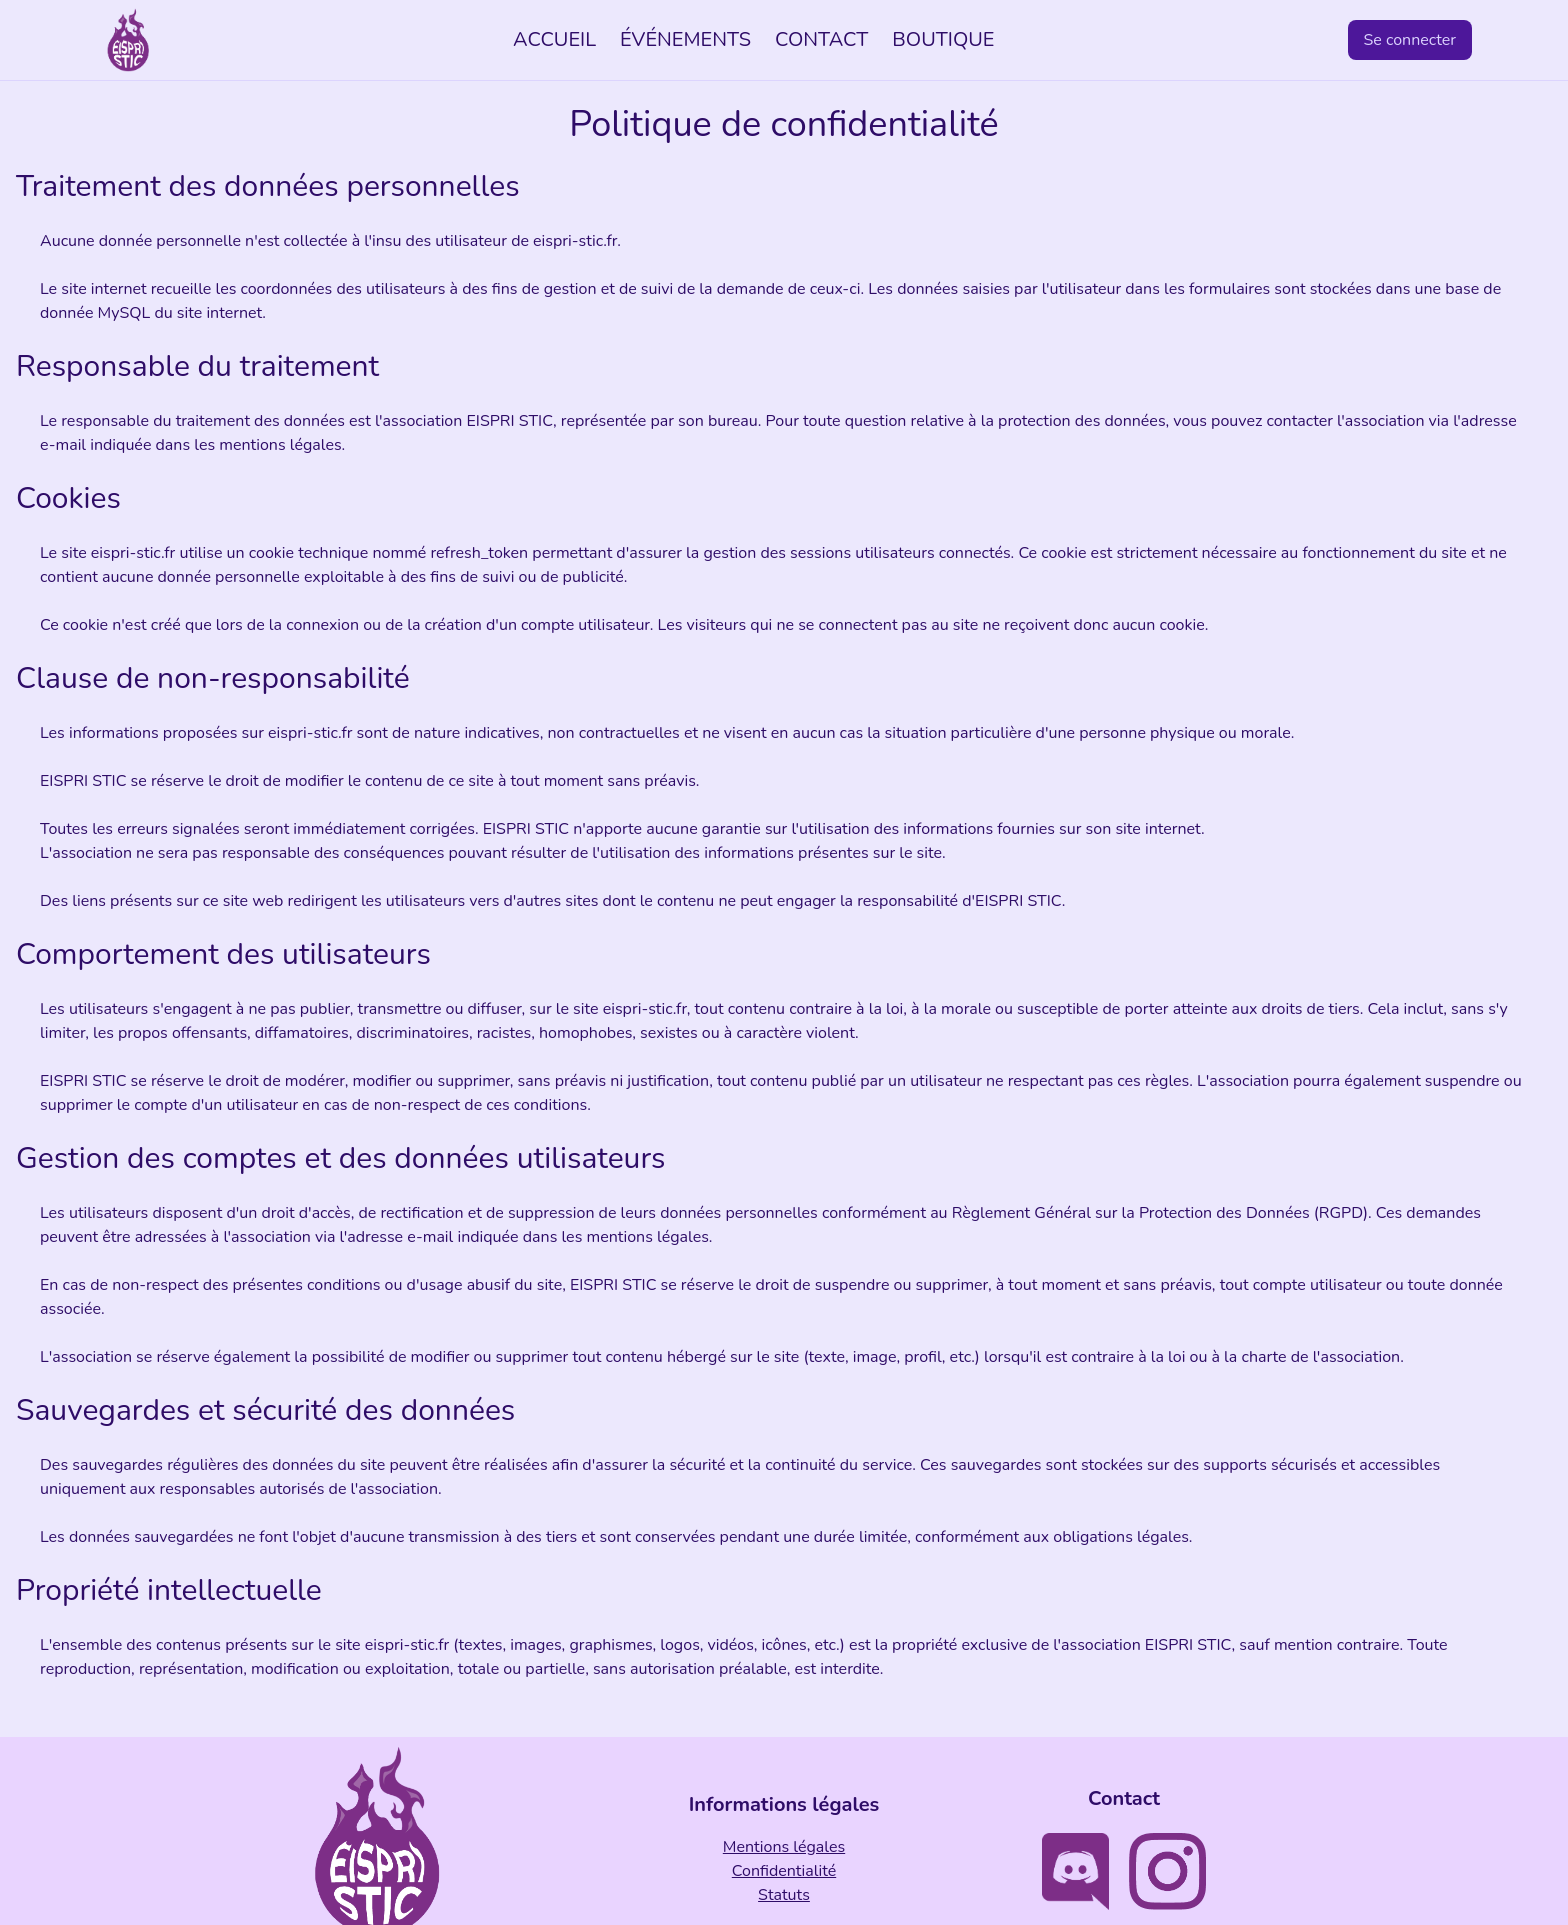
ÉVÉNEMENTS (685, 39)
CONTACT (821, 39)
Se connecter (1410, 40)
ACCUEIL (554, 39)
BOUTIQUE (943, 39)
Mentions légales (784, 1847)
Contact (1124, 1798)
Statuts (784, 1895)
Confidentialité (784, 1871)
